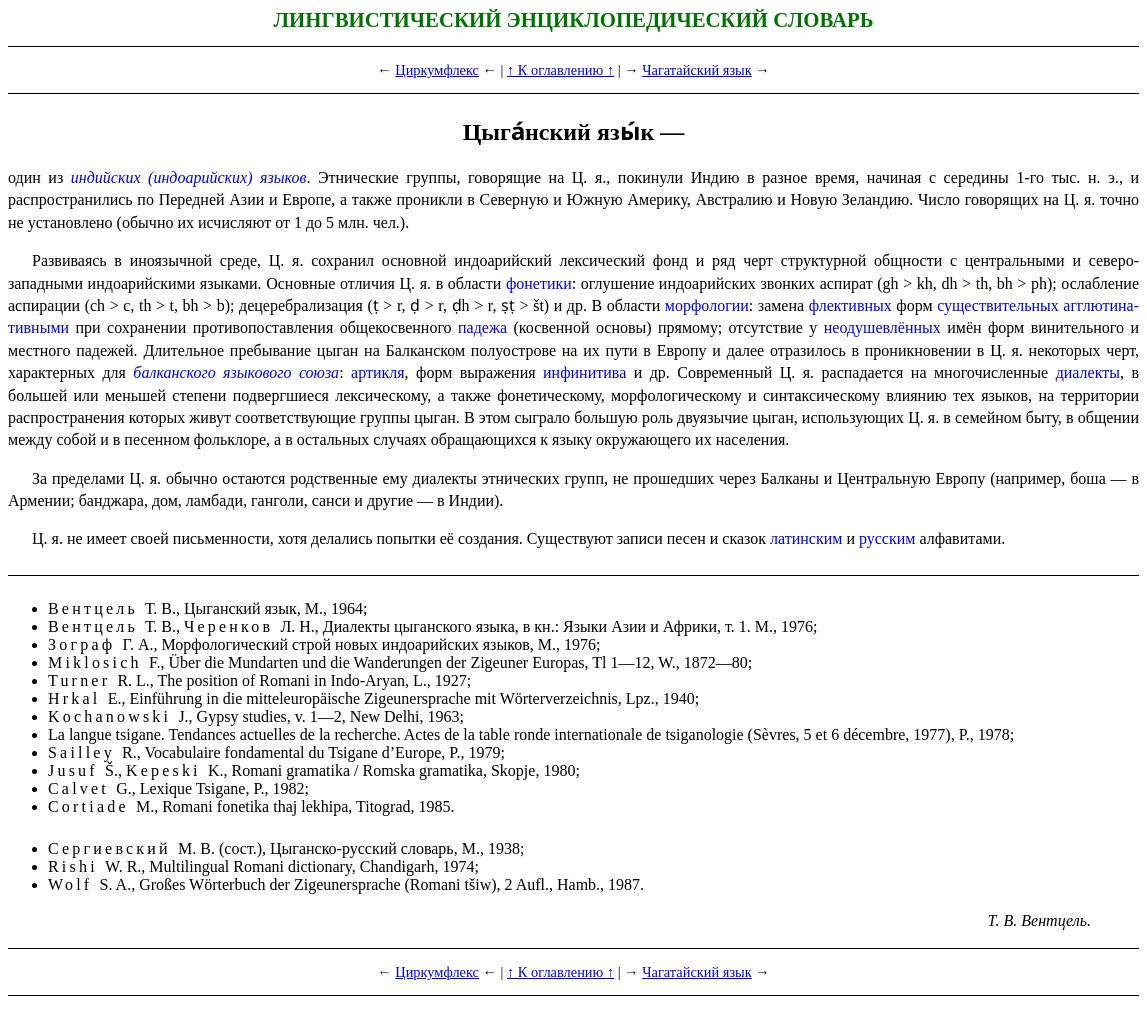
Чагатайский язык (697, 70)
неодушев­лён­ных (882, 327)
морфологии (707, 305)
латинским (806, 538)
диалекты (1088, 372)
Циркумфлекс (437, 70)
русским (887, 538)
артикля (378, 372)
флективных (850, 305)
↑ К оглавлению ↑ (560, 70)
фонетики (539, 283)
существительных (998, 305)
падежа (482, 327)
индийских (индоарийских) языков (189, 177)
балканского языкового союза (236, 372)
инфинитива (584, 372)
